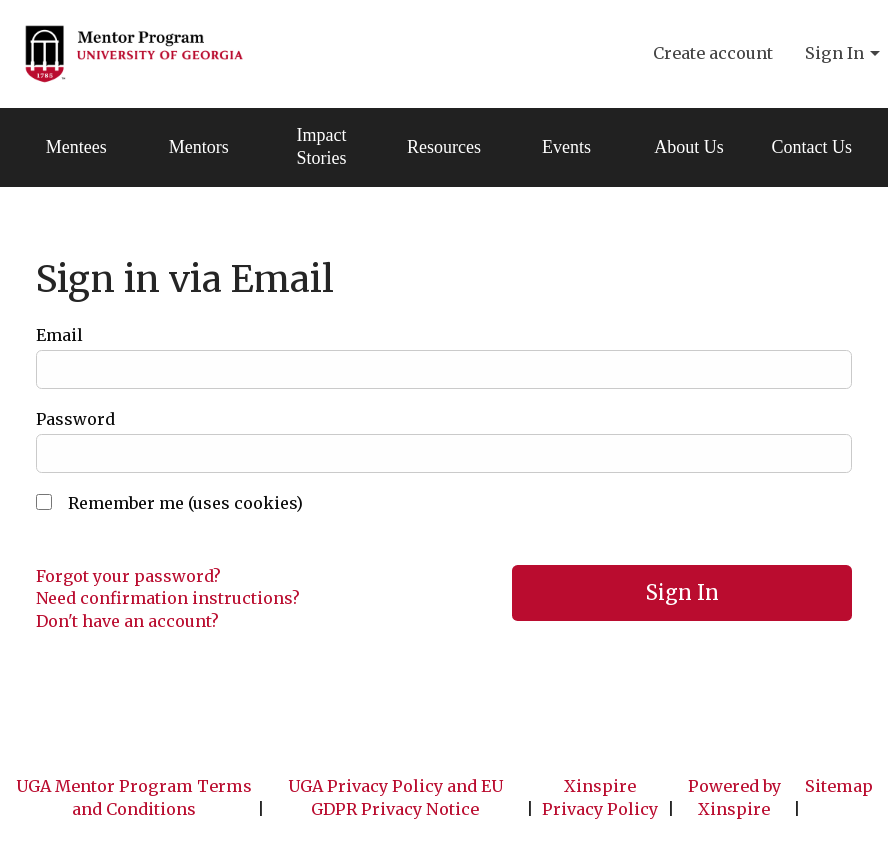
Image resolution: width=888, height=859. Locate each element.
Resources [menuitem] (444, 147)
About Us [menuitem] (689, 147)
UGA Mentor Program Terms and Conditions (134, 797)
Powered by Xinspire (734, 797)
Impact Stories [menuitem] (321, 146)
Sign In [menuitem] (834, 53)
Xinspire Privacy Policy (600, 797)
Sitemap (839, 786)
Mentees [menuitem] (76, 147)
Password (75, 419)
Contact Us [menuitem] (811, 147)
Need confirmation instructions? (168, 598)
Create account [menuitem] (713, 53)
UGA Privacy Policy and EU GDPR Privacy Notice (395, 797)
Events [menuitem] (566, 147)
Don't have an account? (127, 621)
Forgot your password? (128, 576)
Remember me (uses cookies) (185, 503)
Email (59, 335)
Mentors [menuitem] (199, 147)
